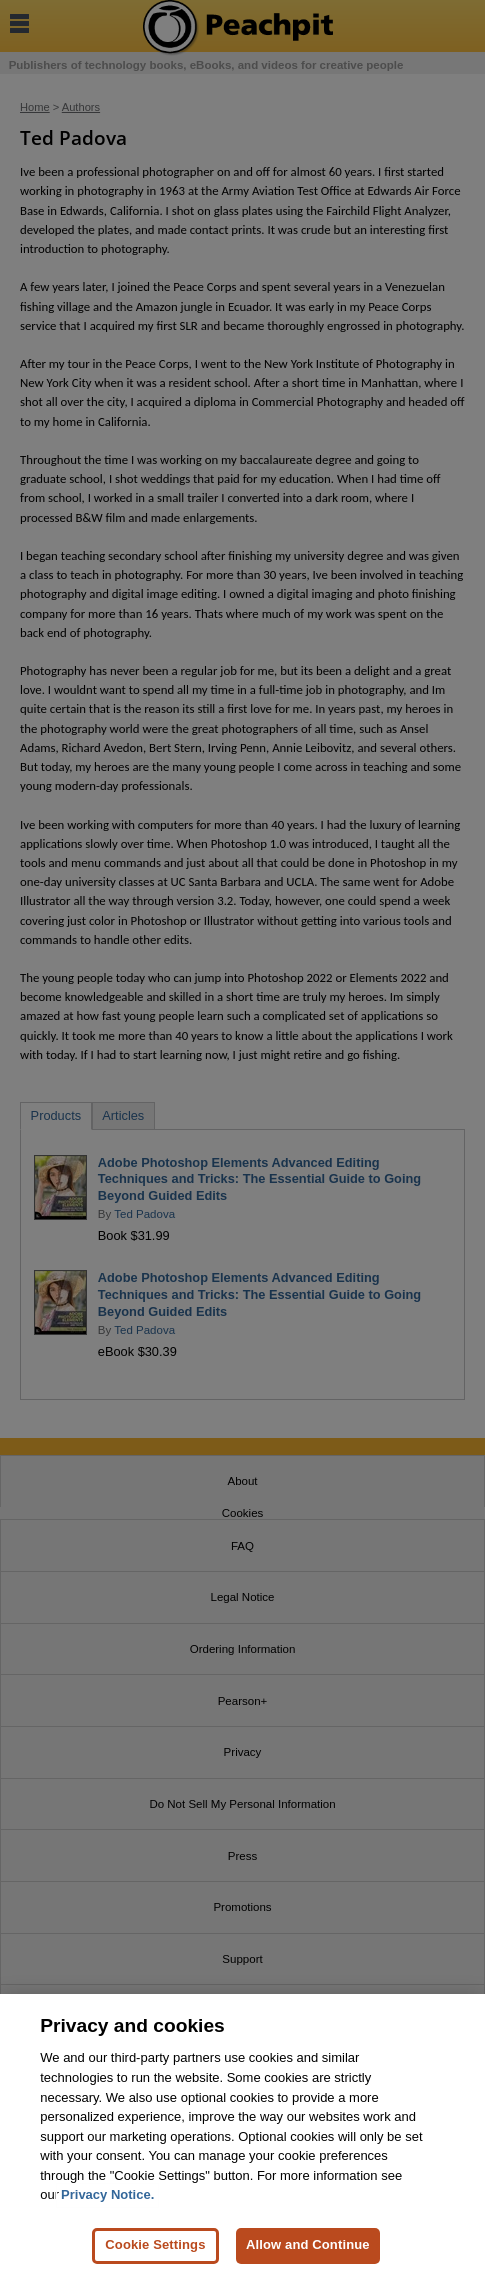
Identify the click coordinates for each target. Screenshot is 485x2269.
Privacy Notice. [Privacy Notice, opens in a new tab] (107, 2202)
